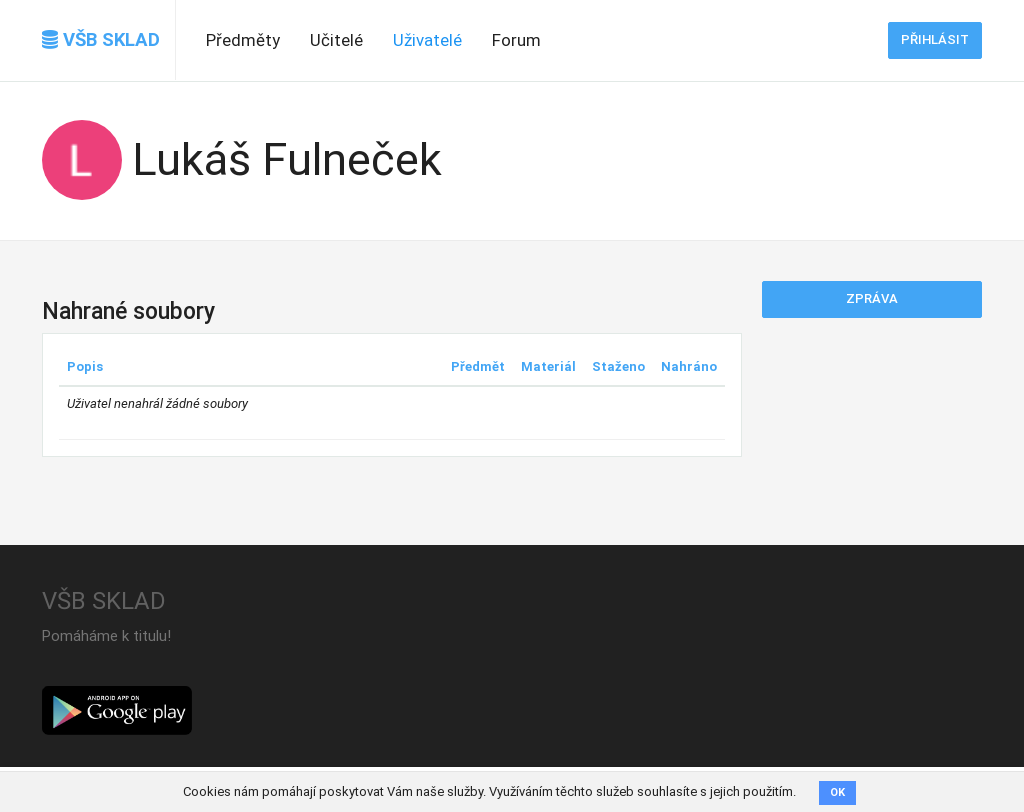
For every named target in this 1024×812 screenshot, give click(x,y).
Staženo (618, 366)
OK (837, 792)
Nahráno (689, 366)
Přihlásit (935, 39)
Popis (85, 366)
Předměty (243, 40)
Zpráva (872, 298)
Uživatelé (427, 40)
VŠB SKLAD (101, 40)
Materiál (548, 366)
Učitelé (336, 40)
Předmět (478, 366)
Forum (516, 40)
